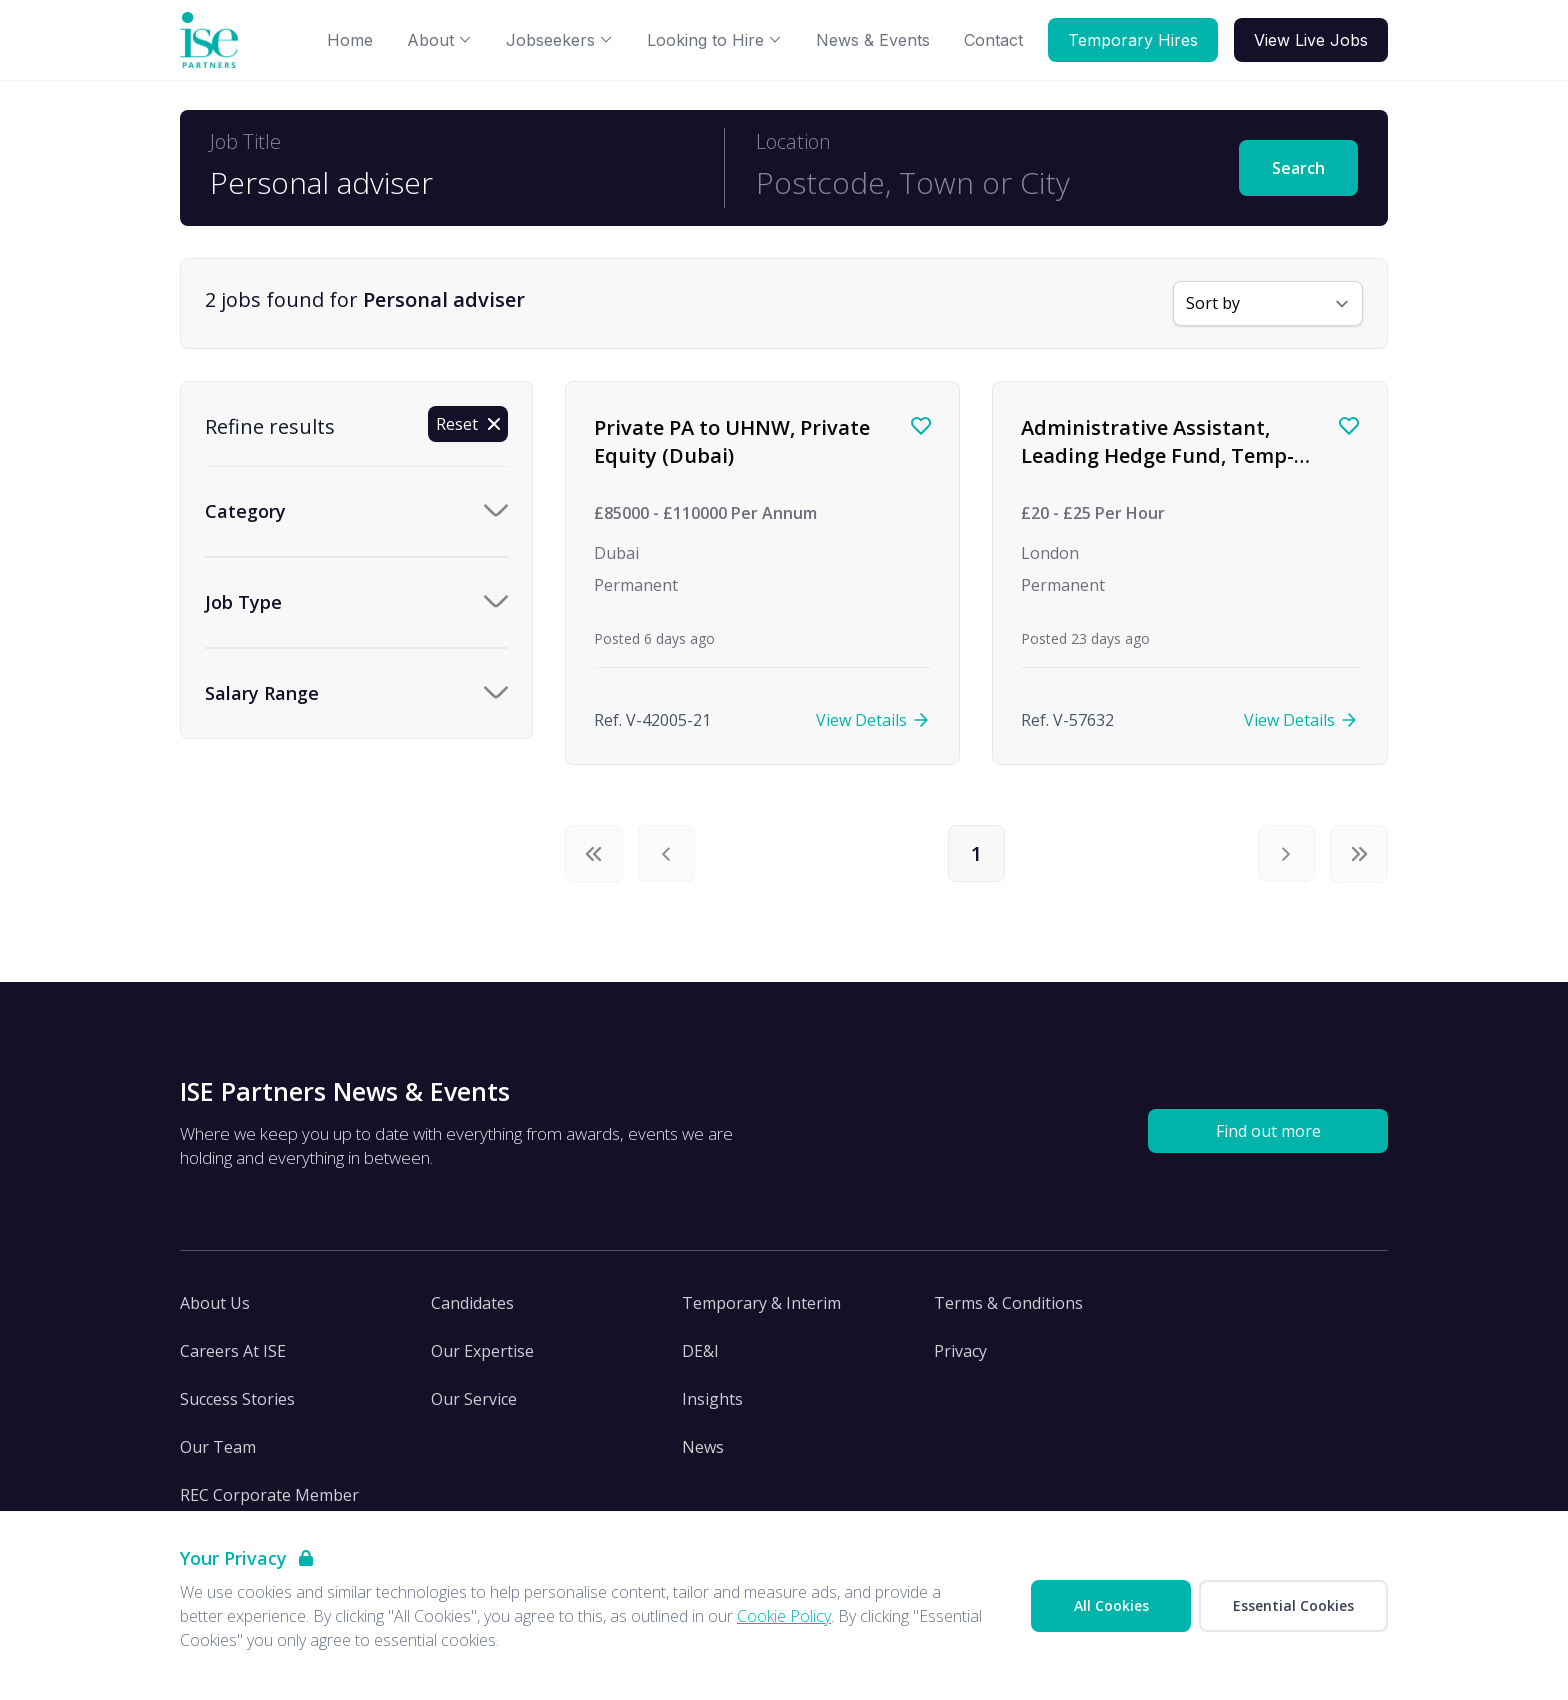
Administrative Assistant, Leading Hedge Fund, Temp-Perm (1157, 455)
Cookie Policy (784, 1616)
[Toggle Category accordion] (356, 511)
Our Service (474, 1400)
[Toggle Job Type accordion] (356, 602)
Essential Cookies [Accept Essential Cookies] (1293, 1605)
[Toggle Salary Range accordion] (356, 693)
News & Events (873, 40)
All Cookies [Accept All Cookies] (1111, 1605)
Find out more (1268, 1132)
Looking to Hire (714, 40)
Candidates (472, 1304)
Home (350, 40)
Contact (993, 40)
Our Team (218, 1448)
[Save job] (921, 426)
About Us (215, 1304)
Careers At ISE (233, 1352)
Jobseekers (559, 40)
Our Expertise (482, 1352)
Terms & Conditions (1008, 1304)
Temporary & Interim (761, 1304)
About (439, 40)
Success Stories (237, 1400)
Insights (712, 1400)
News (703, 1448)
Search (1298, 168)
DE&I (700, 1352)
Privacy (960, 1352)
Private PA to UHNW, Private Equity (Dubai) (732, 441)
